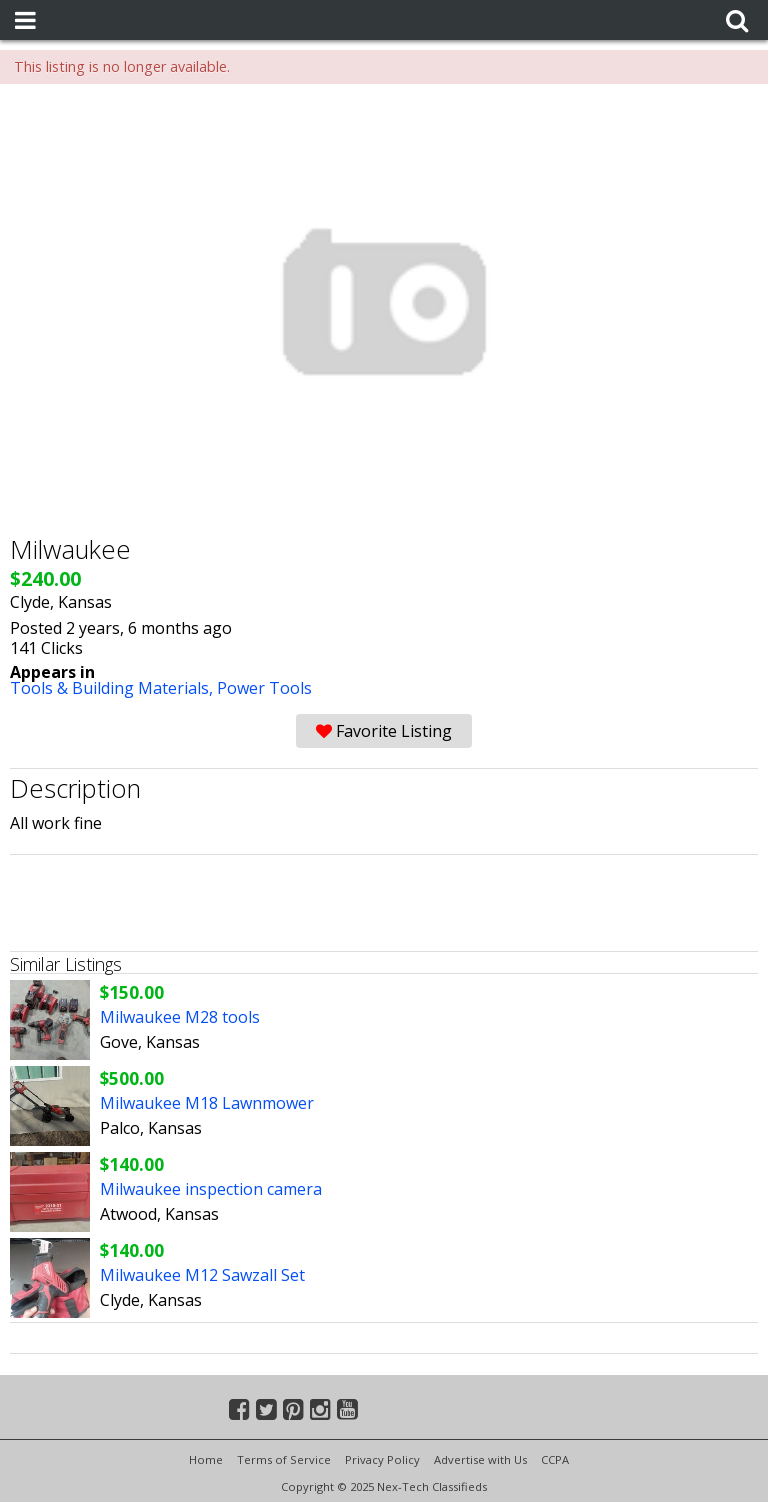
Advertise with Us (480, 1459)
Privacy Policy (382, 1459)
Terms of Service (284, 1459)
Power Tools (264, 688)
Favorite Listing (384, 731)
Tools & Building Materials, (113, 688)
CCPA (555, 1459)
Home (206, 1459)
